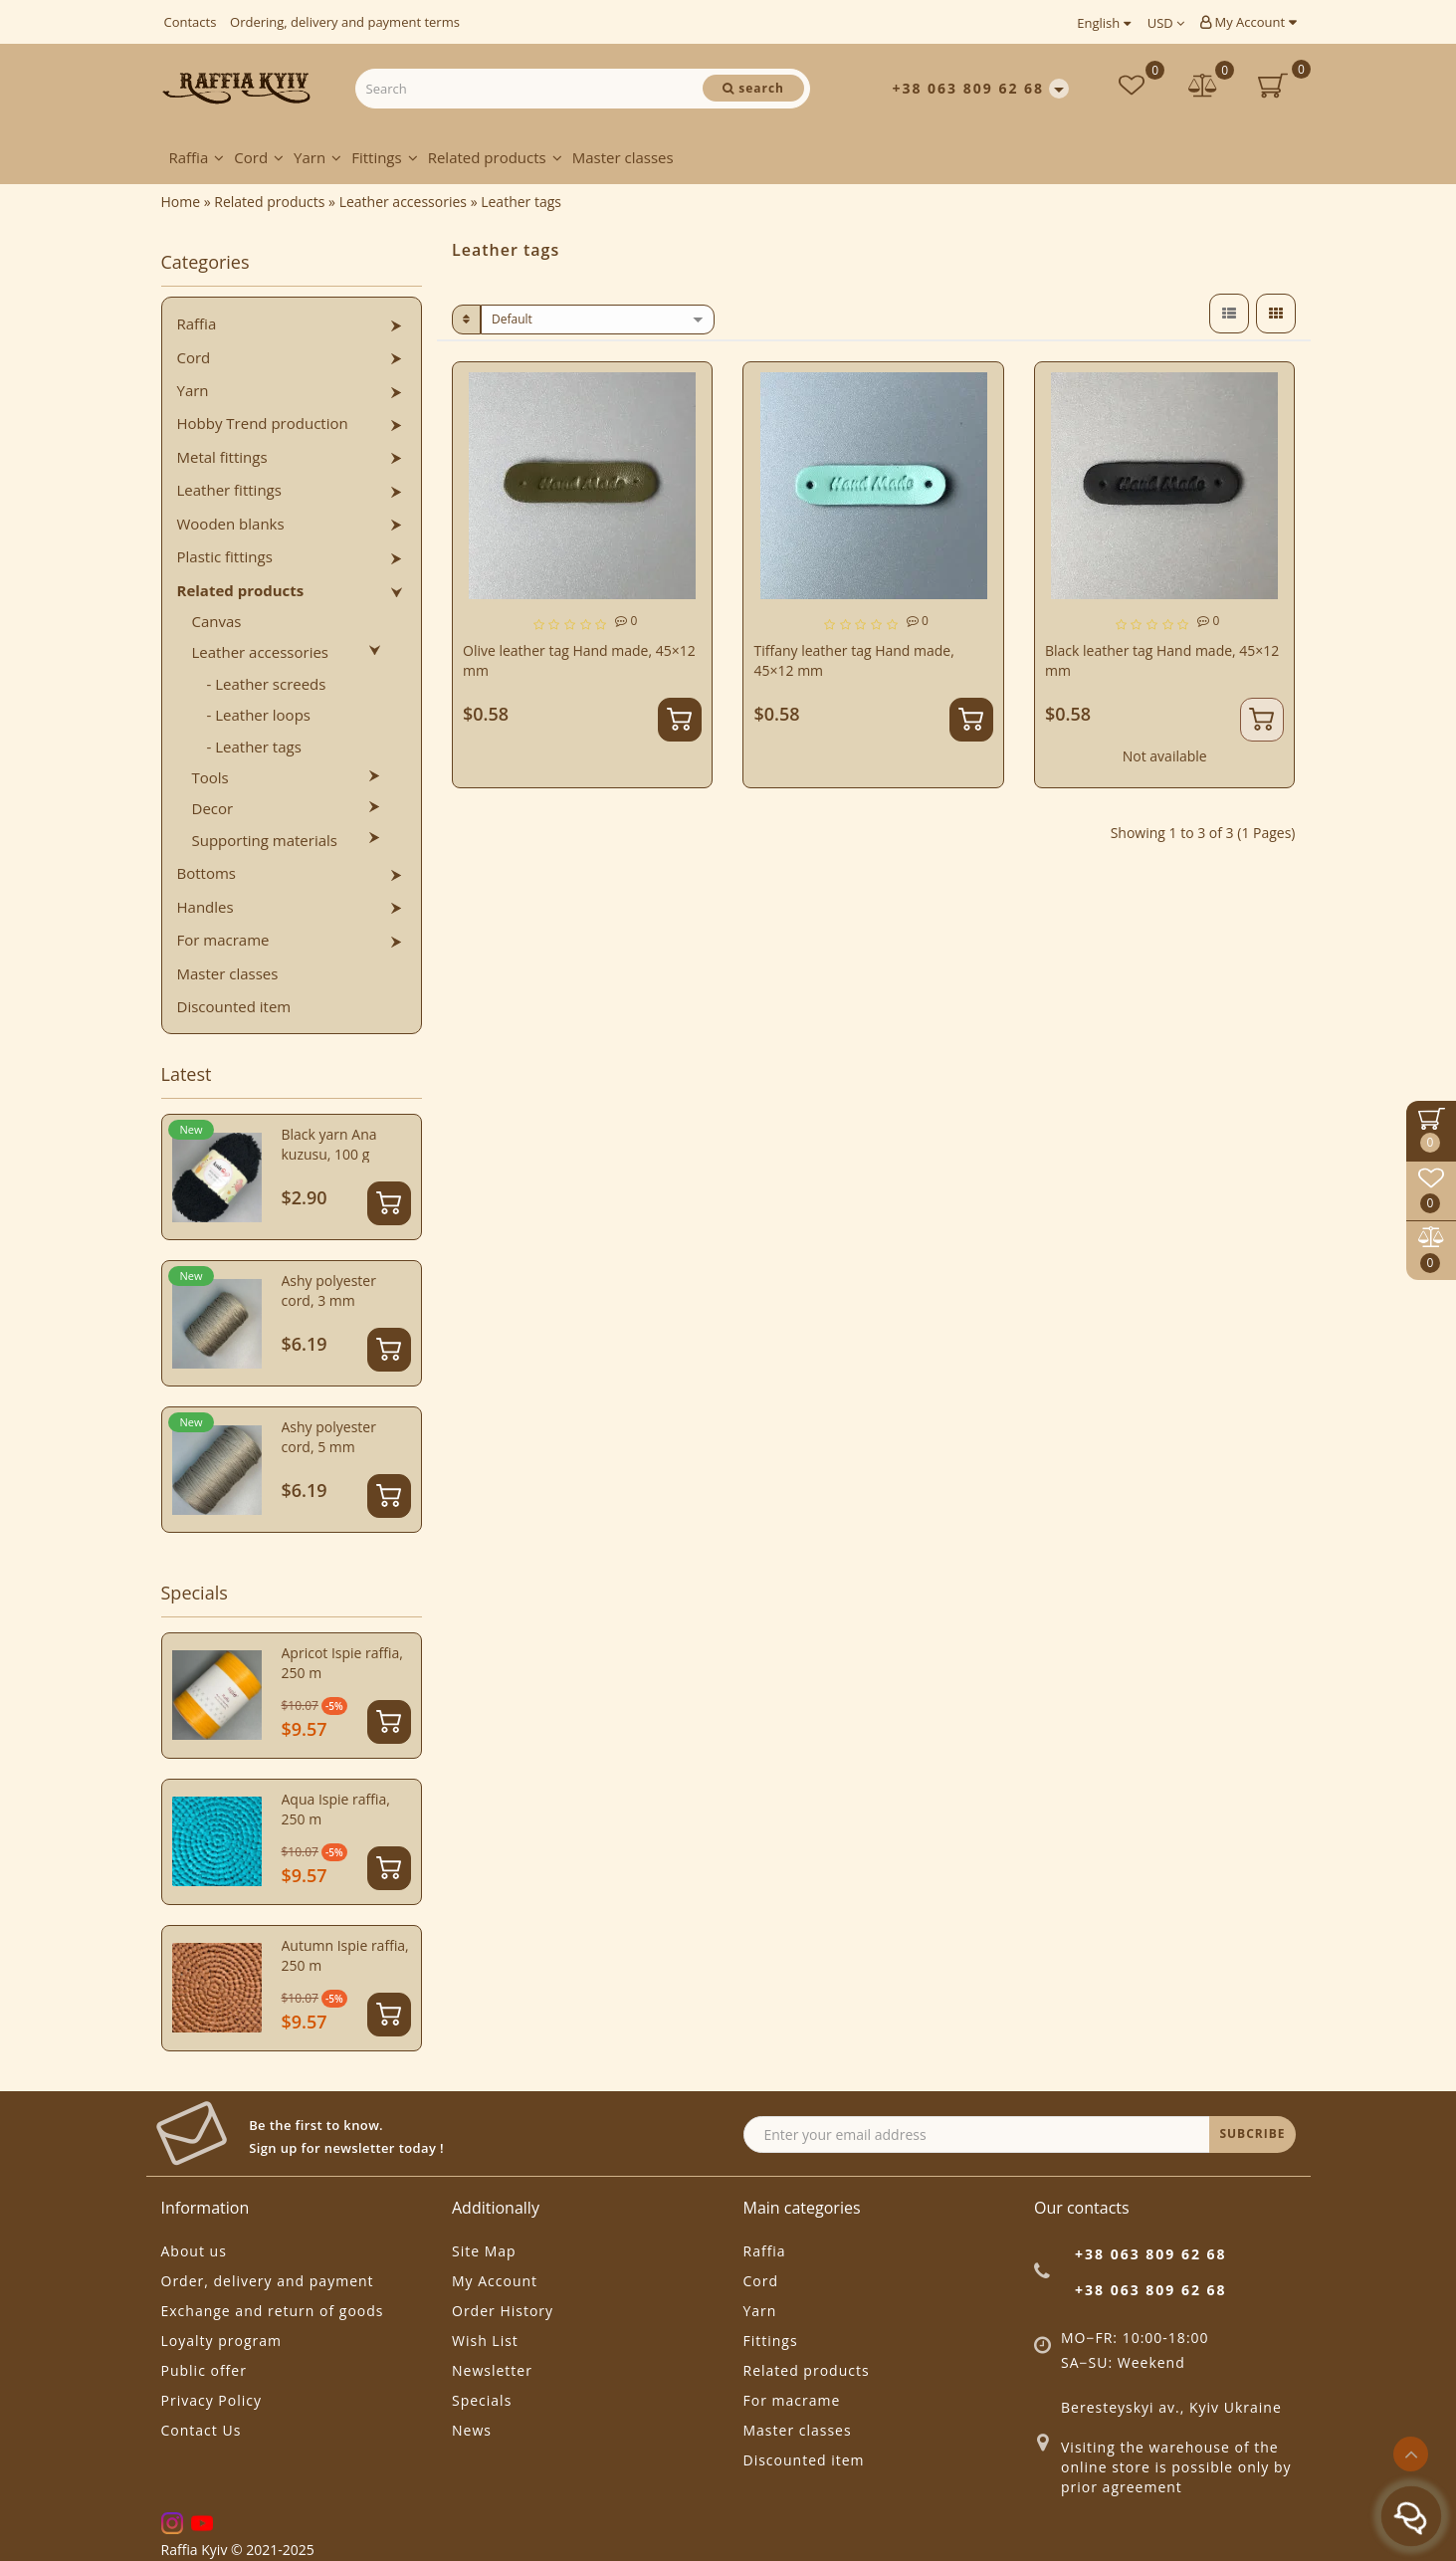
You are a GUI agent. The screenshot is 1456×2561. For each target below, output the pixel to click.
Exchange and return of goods (272, 2310)
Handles (205, 907)
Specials (482, 2400)
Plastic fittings (225, 556)
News (472, 2430)
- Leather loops (259, 715)
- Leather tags (254, 746)
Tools (210, 777)
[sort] (598, 319)
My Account (1247, 22)
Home (181, 201)
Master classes (623, 157)
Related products (495, 157)
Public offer (204, 2370)
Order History (502, 2310)
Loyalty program (221, 2340)
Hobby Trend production (262, 423)
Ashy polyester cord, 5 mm (329, 1436)
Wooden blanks (231, 524)
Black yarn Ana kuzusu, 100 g (329, 1144)
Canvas (217, 621)
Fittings (384, 157)
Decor (213, 808)
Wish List (485, 2340)
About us (194, 2250)
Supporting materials (264, 840)
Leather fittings (229, 490)
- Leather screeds (266, 684)
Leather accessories (260, 652)
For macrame (223, 940)
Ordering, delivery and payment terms (345, 22)
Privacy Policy (211, 2400)
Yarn (317, 157)
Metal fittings (222, 457)
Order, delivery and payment (267, 2280)
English (1103, 23)
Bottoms (206, 873)
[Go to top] (1410, 2454)
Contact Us (201, 2430)
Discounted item (234, 1006)
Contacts (190, 22)
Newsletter (492, 2370)
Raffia (197, 157)
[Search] (753, 88)
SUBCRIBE (1252, 2133)
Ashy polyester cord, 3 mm (329, 1290)
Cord (259, 157)
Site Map (484, 2250)
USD (1165, 23)
